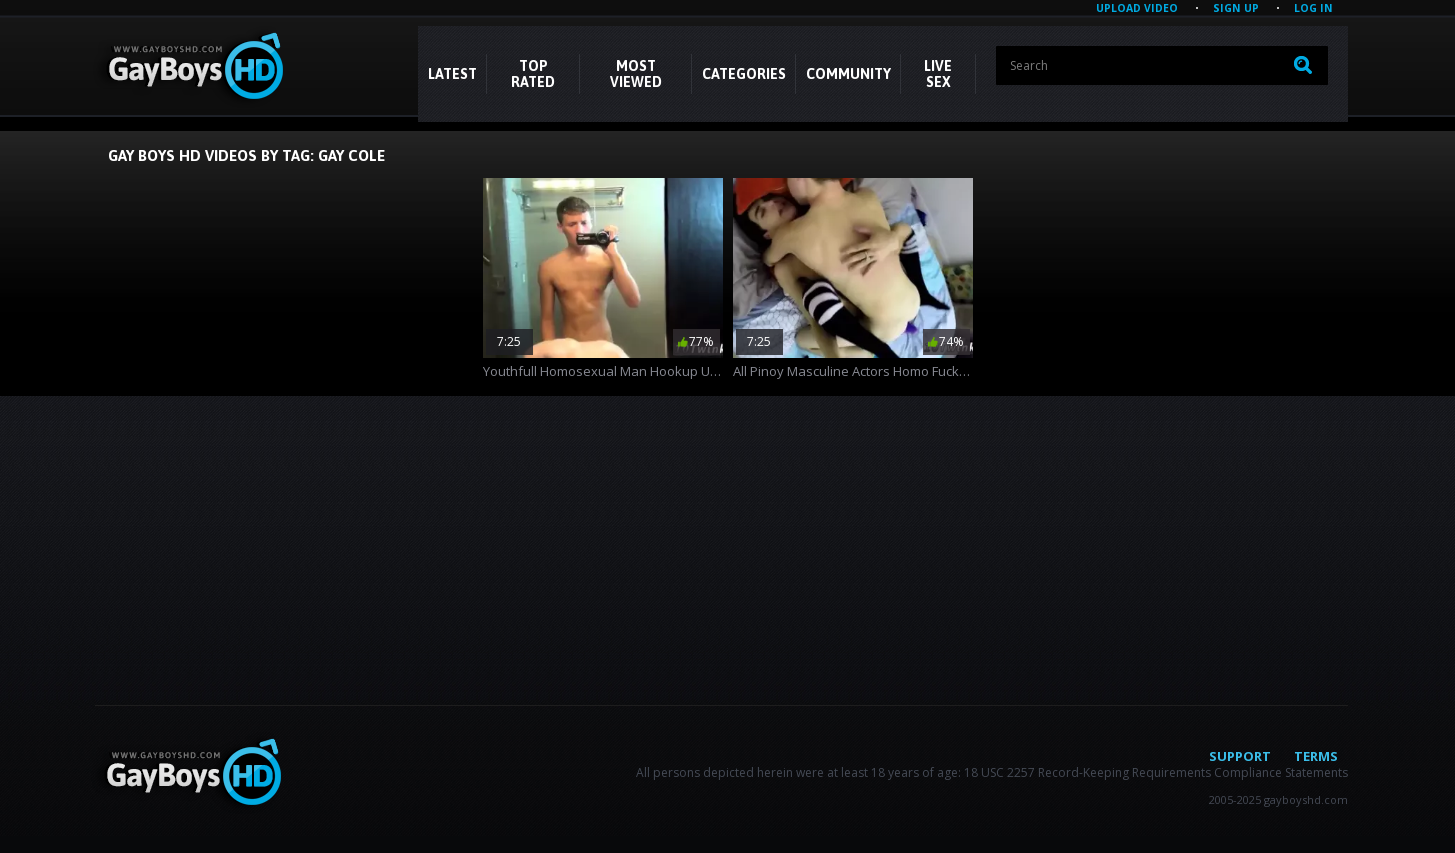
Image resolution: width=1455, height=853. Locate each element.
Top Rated (533, 74)
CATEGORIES (744, 74)
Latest (452, 74)
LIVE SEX (938, 74)
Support (1240, 756)
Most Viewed (636, 74)
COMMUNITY (848, 74)
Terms (1316, 756)
